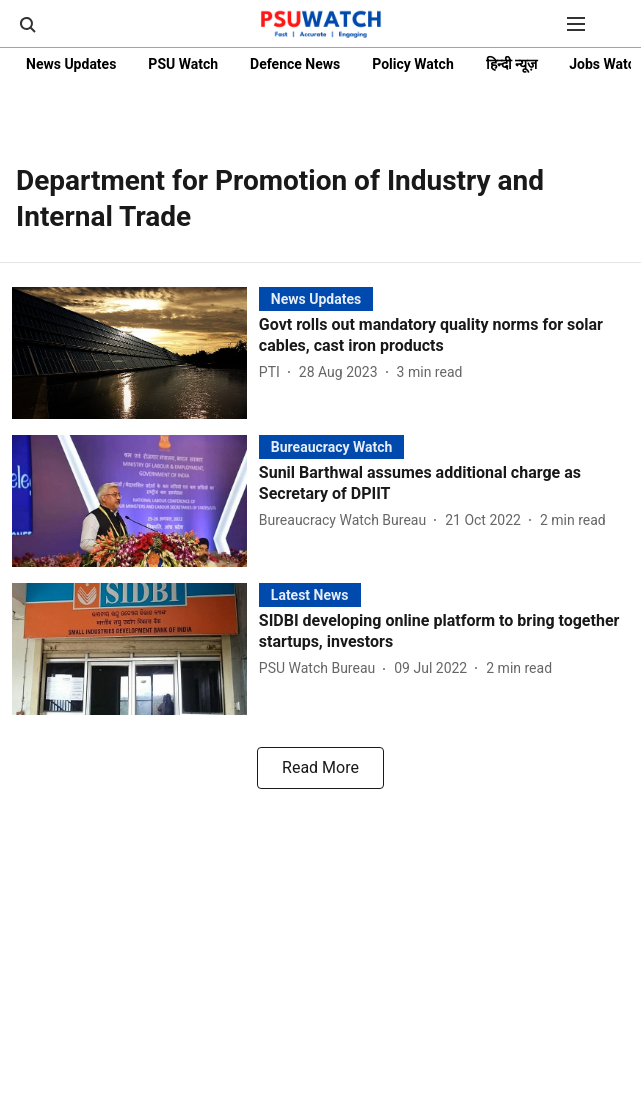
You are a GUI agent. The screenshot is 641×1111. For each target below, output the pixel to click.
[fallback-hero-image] (135, 353)
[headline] (444, 336)
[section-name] (316, 298)
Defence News (295, 64)
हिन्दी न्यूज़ (511, 64)
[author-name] (273, 372)
